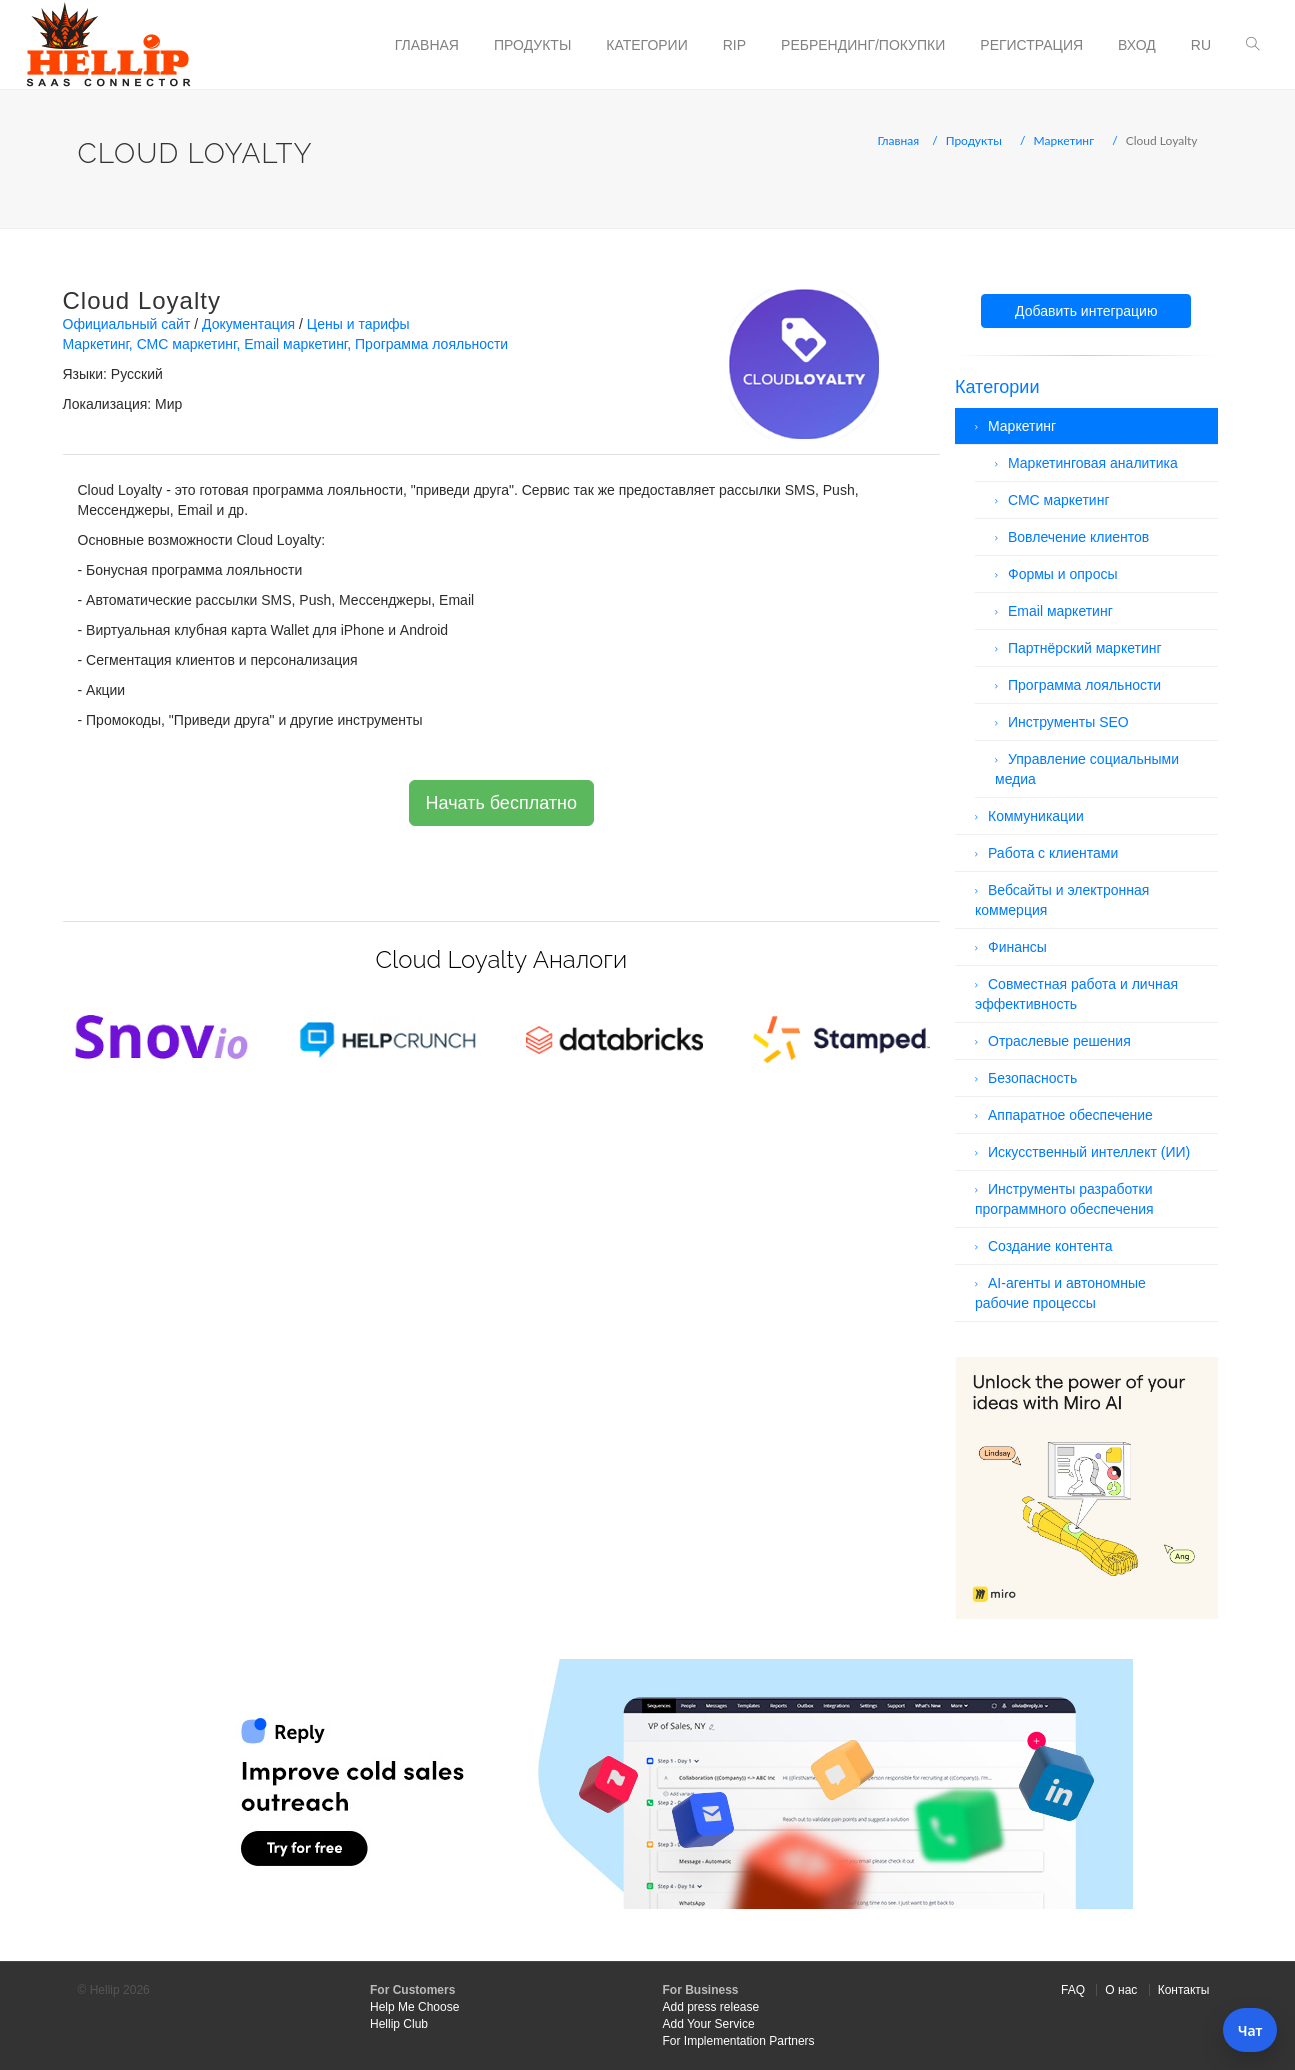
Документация (248, 324)
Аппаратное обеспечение (1070, 1115)
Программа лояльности (431, 344)
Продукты (532, 45)
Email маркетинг (295, 344)
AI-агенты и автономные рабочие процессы (1060, 1293)
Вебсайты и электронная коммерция (1062, 900)
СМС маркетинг (187, 344)
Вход (1137, 45)
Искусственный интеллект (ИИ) (1089, 1152)
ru (1201, 45)
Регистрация (1031, 45)
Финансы (1017, 947)
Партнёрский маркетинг (1085, 648)
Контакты (1184, 1990)
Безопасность (1032, 1078)
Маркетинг (1064, 140)
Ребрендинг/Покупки (863, 45)
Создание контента (1050, 1246)
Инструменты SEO (1068, 722)
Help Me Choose (414, 2007)
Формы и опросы (1063, 574)
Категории (646, 45)
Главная (427, 45)
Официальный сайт (127, 324)
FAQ (1073, 1990)
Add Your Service (709, 2024)
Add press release (711, 2007)
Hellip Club (399, 2024)
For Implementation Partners (739, 2041)
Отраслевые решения (1059, 1041)
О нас (1121, 1990)
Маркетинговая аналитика (1093, 463)
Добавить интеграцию (1086, 311)
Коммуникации (1036, 816)
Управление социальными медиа (1087, 769)
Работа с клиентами (1053, 853)
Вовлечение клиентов (1078, 537)
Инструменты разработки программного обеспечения (1064, 1199)
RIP (734, 45)
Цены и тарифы (358, 324)
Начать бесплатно (501, 803)
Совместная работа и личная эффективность (1076, 994)
